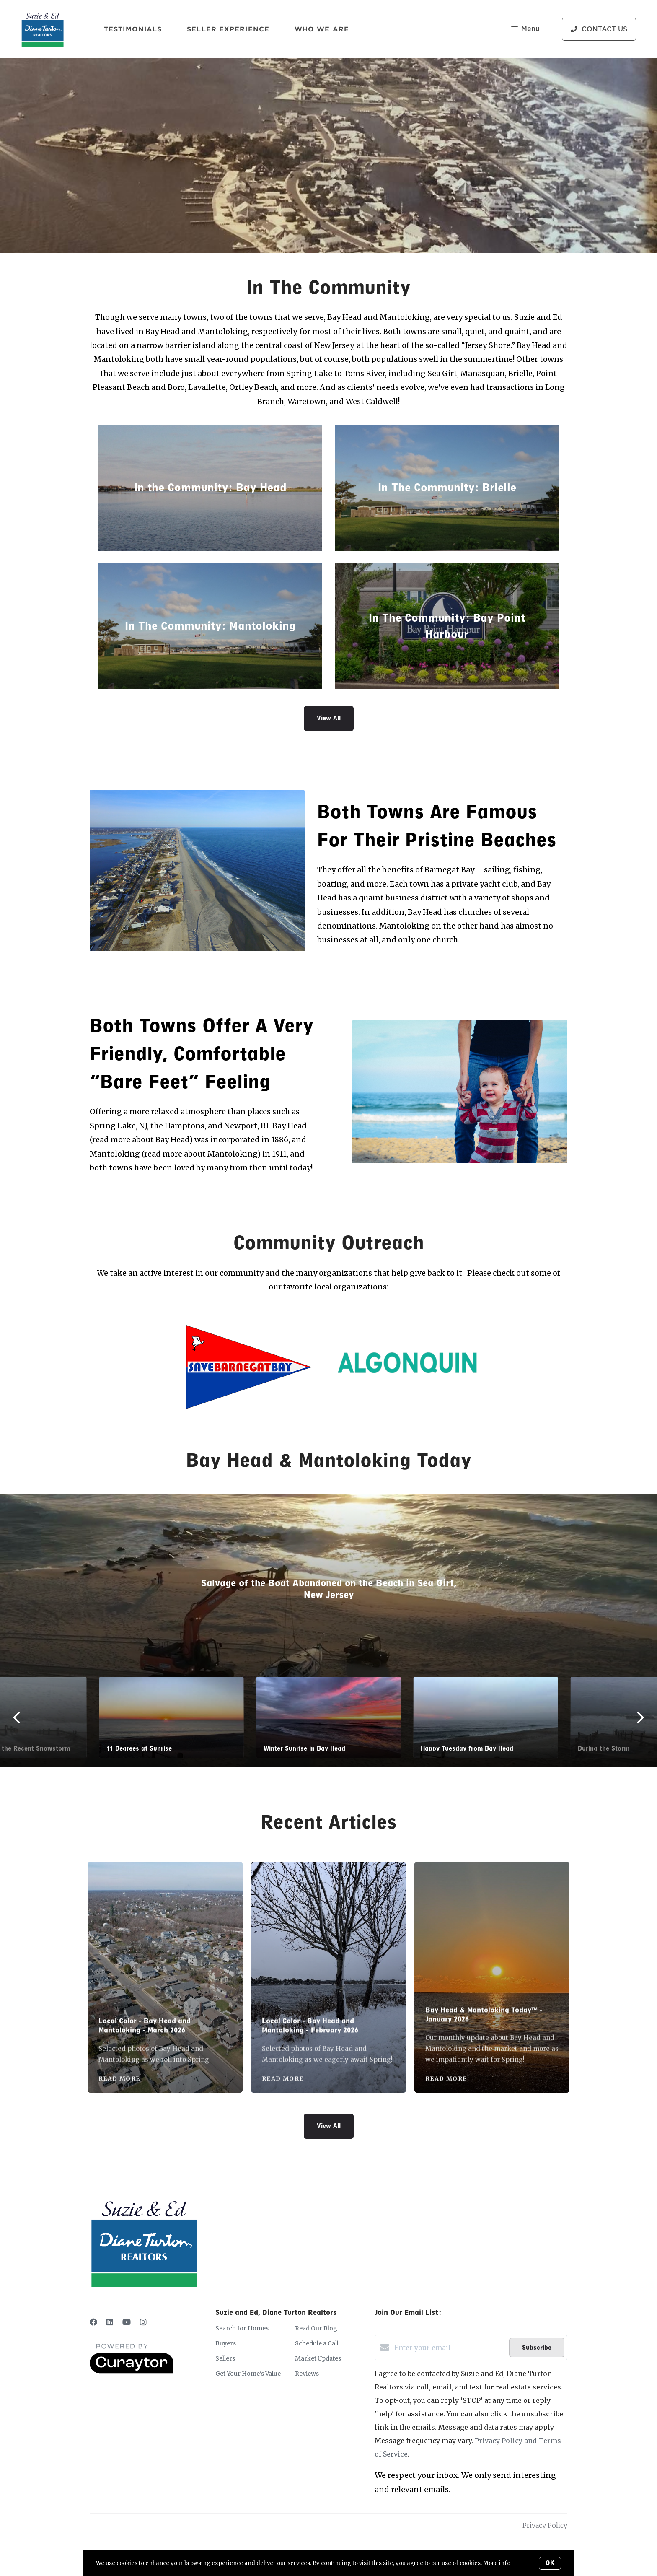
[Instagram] (143, 2322)
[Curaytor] (131, 2371)
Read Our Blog (316, 2328)
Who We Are (322, 29)
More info (496, 2563)
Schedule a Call (317, 2343)
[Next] (608, 1717)
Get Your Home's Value (248, 2373)
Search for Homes (242, 2328)
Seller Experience (228, 29)
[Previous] (49, 1717)
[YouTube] (126, 2322)
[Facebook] (93, 2322)
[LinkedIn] (109, 2322)
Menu (525, 29)
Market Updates (318, 2358)
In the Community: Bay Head (210, 488)
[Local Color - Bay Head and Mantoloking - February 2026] (328, 1934)
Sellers (225, 2358)
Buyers (225, 2343)
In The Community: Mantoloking (210, 626)
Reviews (307, 2373)
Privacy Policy (544, 2525)
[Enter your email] (449, 2347)
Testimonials (133, 29)
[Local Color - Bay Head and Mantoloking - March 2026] (165, 1934)
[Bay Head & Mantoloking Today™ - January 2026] (492, 1929)
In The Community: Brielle (447, 488)
